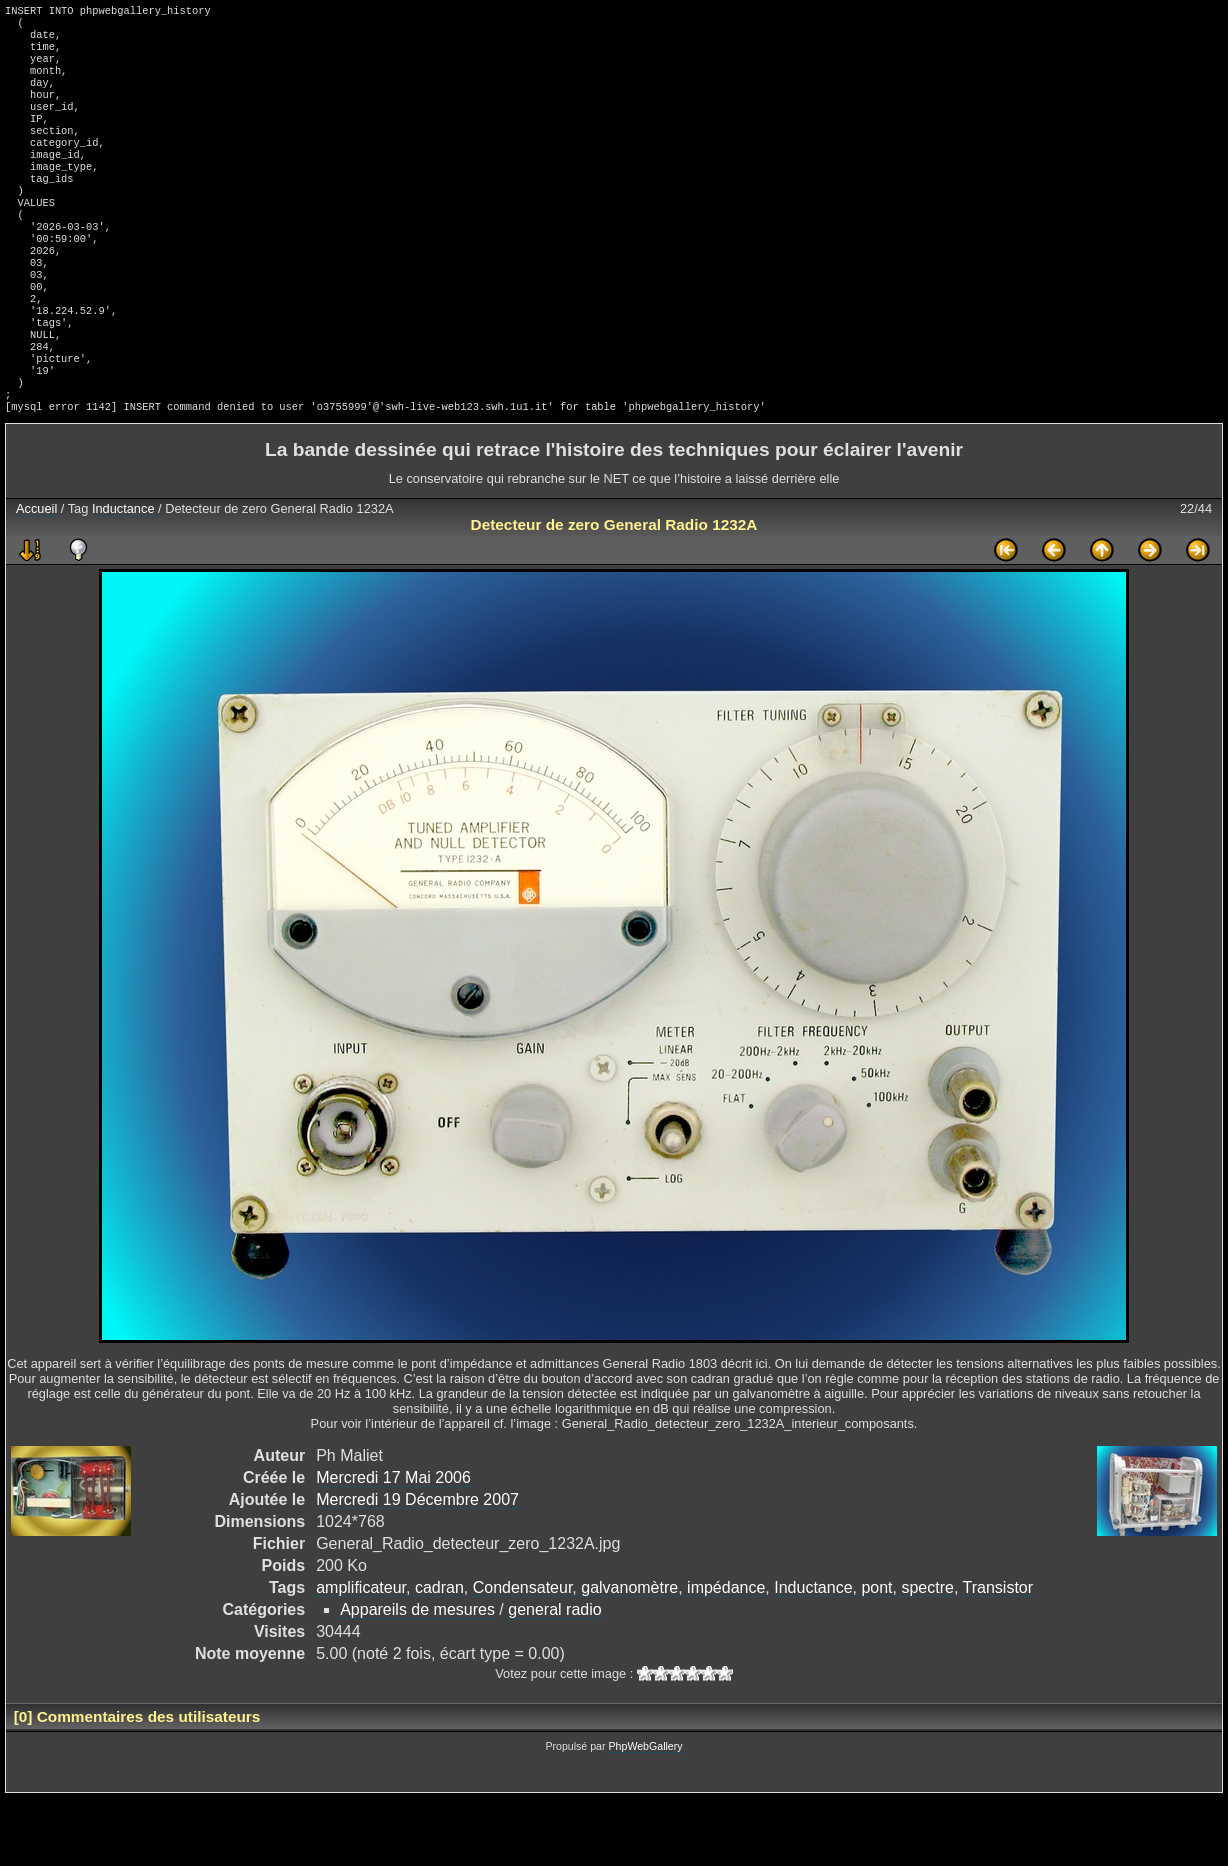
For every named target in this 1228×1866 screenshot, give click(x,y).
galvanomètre (629, 1655)
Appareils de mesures (417, 1677)
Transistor (998, 1655)
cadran (439, 1655)
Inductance (123, 576)
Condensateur (523, 1655)
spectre (927, 1655)
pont (876, 1655)
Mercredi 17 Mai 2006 (393, 1545)
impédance (726, 1655)
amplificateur (361, 1655)
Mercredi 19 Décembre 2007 (417, 1567)
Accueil (36, 576)
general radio (554, 1677)
